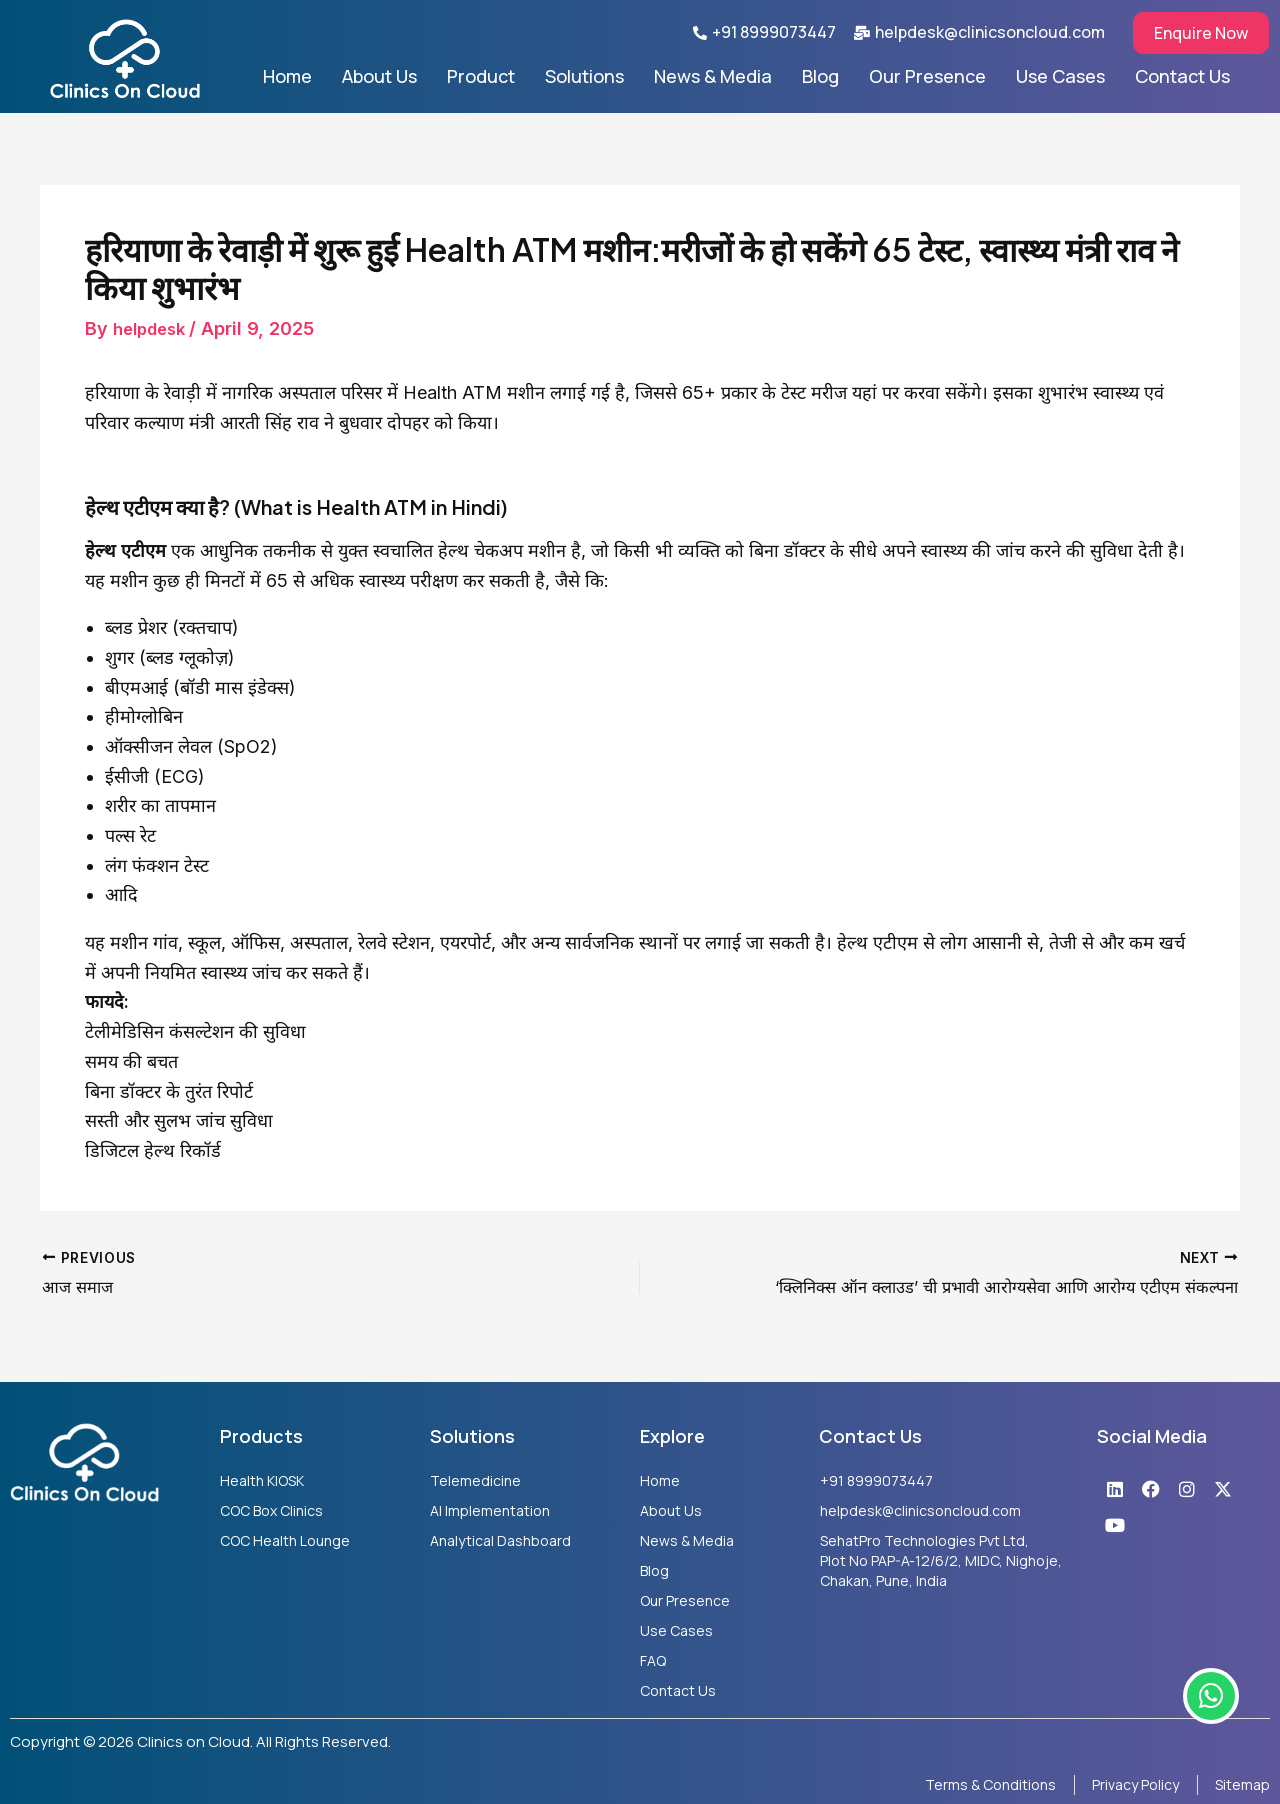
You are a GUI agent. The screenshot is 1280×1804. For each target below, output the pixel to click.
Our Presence (927, 76)
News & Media (713, 76)
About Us (379, 76)
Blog (820, 76)
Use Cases (1060, 76)
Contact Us (1182, 76)
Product (481, 76)
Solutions (584, 76)
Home (287, 76)
